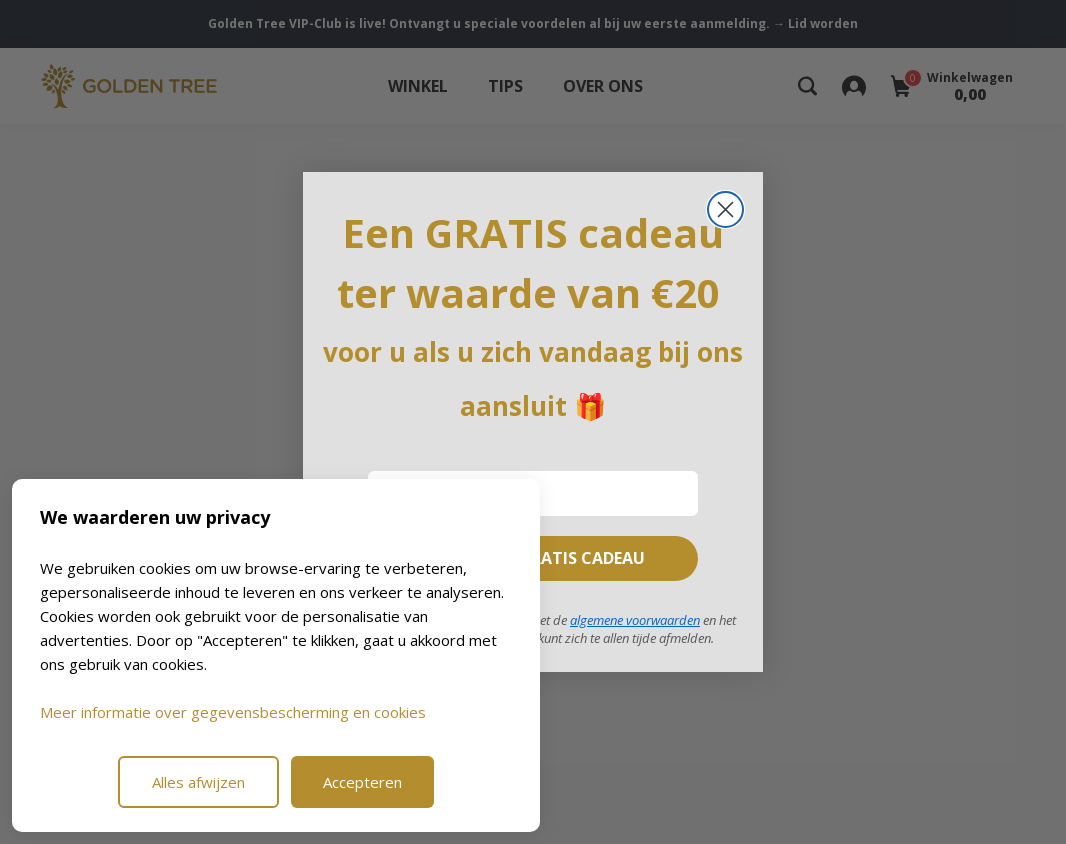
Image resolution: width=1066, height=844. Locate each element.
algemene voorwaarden (635, 620)
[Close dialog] (725, 209)
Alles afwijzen (198, 782)
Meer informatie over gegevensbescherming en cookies (233, 712)
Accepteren (362, 782)
